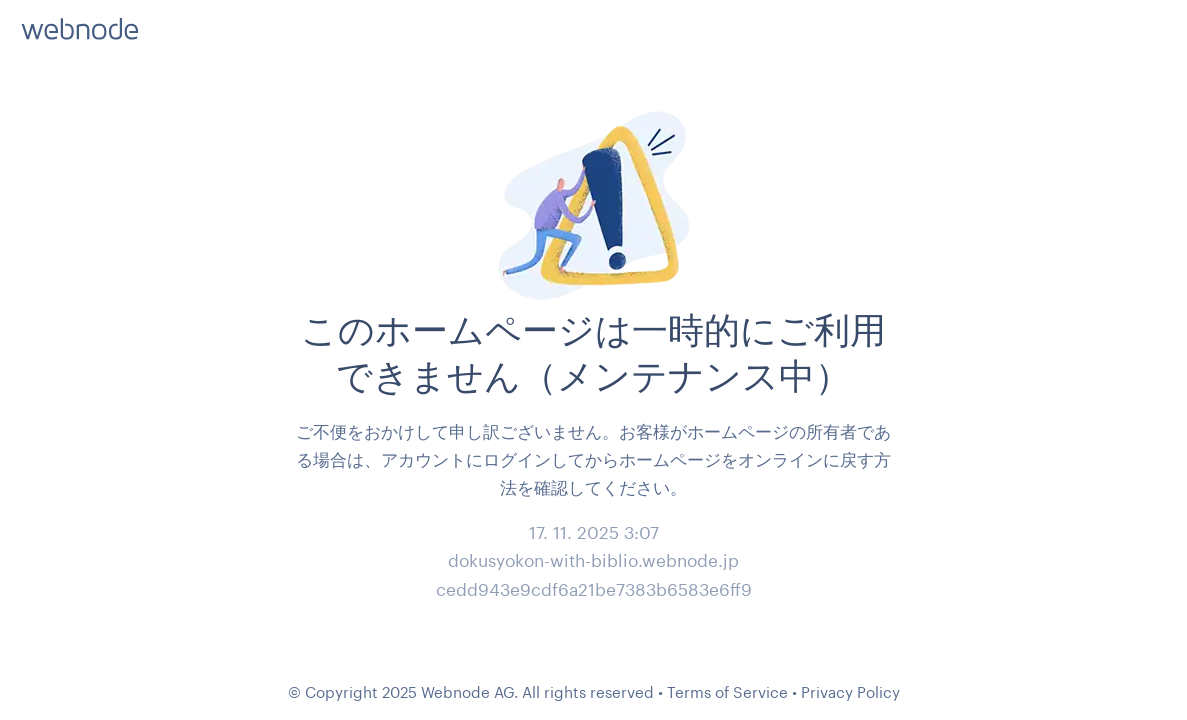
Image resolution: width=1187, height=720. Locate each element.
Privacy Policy (850, 692)
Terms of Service (727, 692)
